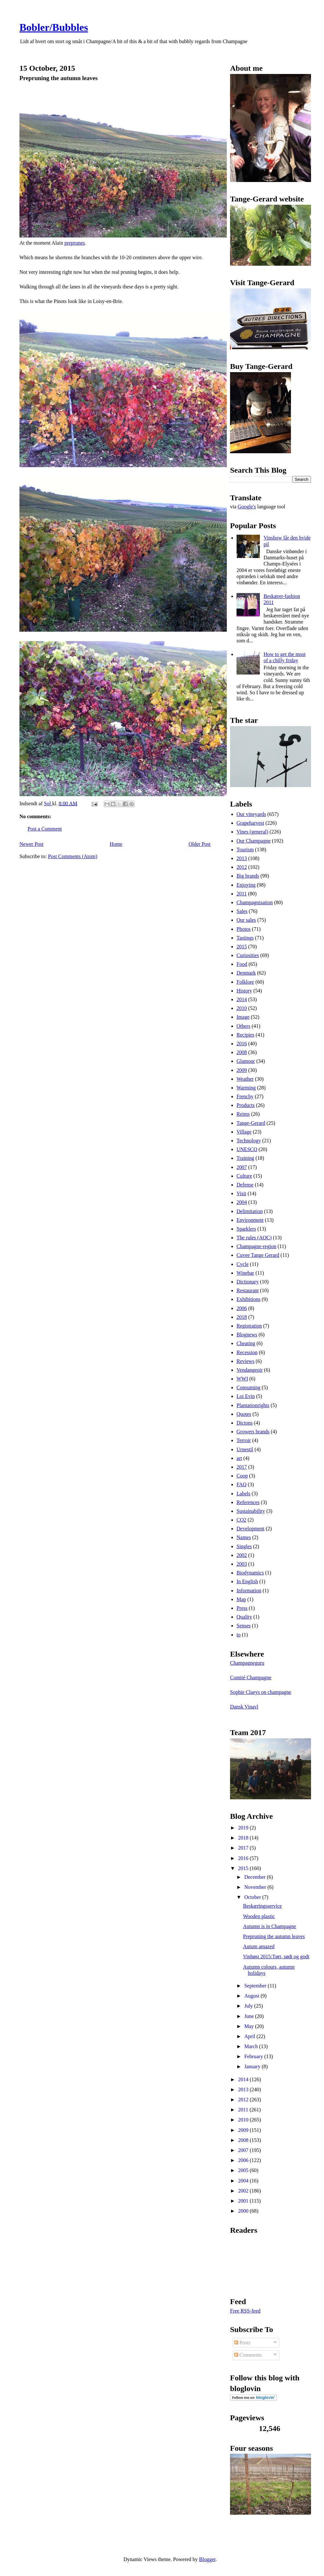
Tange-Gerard (251, 1123)
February (254, 2056)
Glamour (246, 1061)
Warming (246, 1087)
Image (243, 1017)
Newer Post (31, 844)
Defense (245, 1184)
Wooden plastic (259, 1916)
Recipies (245, 1035)
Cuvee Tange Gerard (258, 1255)
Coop (242, 1475)
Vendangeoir (250, 1370)
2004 (242, 1202)
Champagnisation (255, 902)
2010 (242, 1008)
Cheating (246, 1343)
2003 (242, 1564)
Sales (242, 911)
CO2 (241, 1520)
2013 (242, 858)
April (250, 2036)
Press (242, 1608)
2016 (242, 1043)
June (249, 2016)
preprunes (74, 243)
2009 (242, 1070)
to (238, 1634)
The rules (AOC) (254, 1237)
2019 (244, 1827)
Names (244, 1537)
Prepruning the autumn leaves (274, 1936)
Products (246, 1105)
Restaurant (248, 1290)
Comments (248, 2355)
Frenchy (245, 1096)
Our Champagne (254, 841)
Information (249, 1590)
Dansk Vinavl (244, 1706)
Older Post (200, 844)
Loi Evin (246, 1396)
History (244, 990)
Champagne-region (256, 1246)
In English (247, 1581)
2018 (242, 1317)
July (249, 2006)
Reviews (245, 1361)
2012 (242, 867)
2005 (244, 2170)
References (248, 1502)
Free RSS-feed (245, 2311)
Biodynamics (250, 1572)
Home (116, 844)
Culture (244, 1176)
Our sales (246, 920)
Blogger (207, 2559)
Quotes (244, 1414)
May (249, 2026)
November (256, 1887)
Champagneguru (247, 1663)
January (253, 2066)
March (251, 2046)
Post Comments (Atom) (72, 856)
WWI (242, 1378)
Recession (247, 1352)
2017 (242, 1467)
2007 (242, 1167)
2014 (242, 999)
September (256, 1985)
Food (242, 964)
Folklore (245, 982)
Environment (250, 1220)
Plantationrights (253, 1405)
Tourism (245, 849)
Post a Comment (45, 829)
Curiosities (248, 955)
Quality (244, 1617)
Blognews (247, 1334)
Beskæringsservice (262, 1906)
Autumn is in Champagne (269, 1926)
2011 (242, 893)
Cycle (243, 1264)
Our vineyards (251, 814)
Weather (245, 1079)
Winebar (245, 1273)
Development (250, 1528)
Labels (243, 1493)
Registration (249, 1326)
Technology (249, 1140)
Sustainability (251, 1511)
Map (241, 1599)
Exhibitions (248, 1299)
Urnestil (245, 1449)
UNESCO (247, 1149)
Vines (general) (252, 831)
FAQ (242, 1484)
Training (245, 1158)
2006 (242, 1308)
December (255, 1877)
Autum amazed (258, 1946)
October (253, 1897)
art (239, 1458)
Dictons (245, 1423)
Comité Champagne (251, 1677)
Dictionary (248, 1281)
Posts (242, 2342)
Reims (243, 1114)
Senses (244, 1625)
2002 (242, 1555)
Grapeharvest (250, 823)
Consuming (248, 1387)
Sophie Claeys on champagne (260, 1692)
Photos (244, 929)
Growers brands (253, 1431)
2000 (244, 2211)
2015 (242, 946)
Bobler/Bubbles (53, 27)
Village (244, 1132)
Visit (241, 1193)
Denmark (246, 973)
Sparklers (246, 1229)
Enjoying (246, 885)
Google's (247, 506)
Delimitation (250, 1211)
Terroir (244, 1440)
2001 (244, 2201)
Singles (244, 1546)
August (252, 1996)
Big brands (248, 876)
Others (243, 1026)
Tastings (245, 938)
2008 (242, 1052)
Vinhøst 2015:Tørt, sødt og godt (276, 1956)
